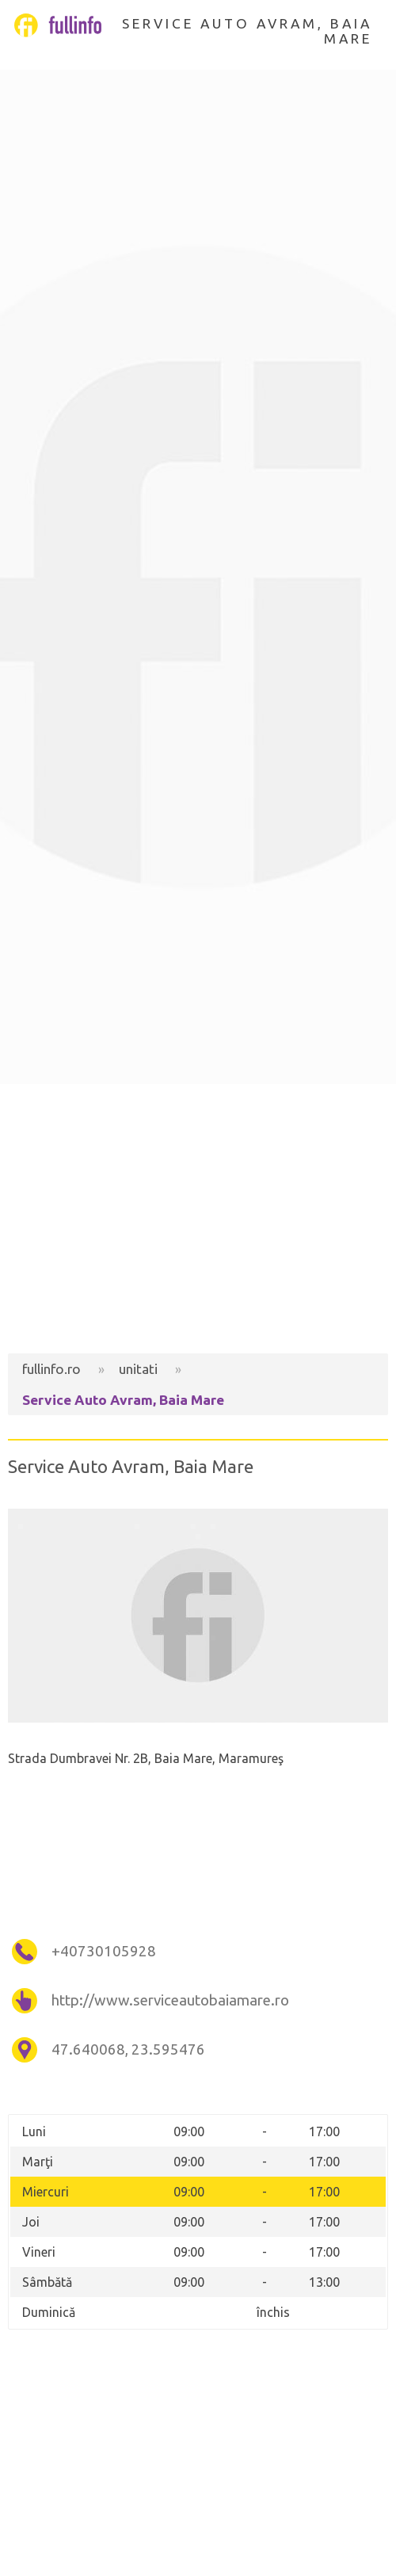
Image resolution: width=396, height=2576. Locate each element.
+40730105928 (103, 1951)
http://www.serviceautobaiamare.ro (170, 2000)
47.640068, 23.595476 (128, 2049)
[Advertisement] (198, 1219)
